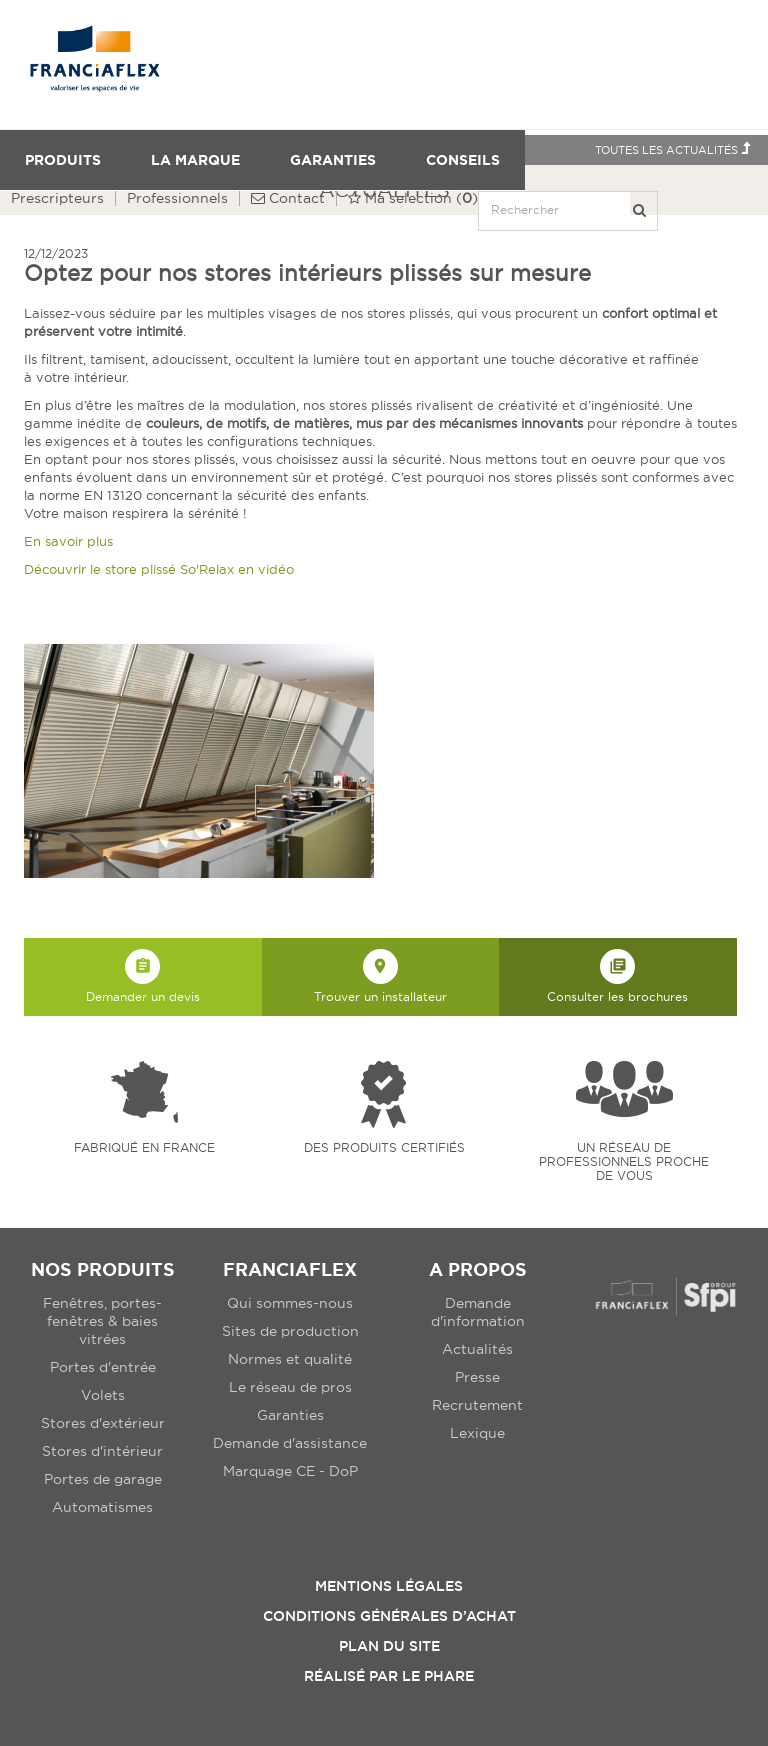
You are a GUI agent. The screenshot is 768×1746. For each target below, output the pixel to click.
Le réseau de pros (290, 1387)
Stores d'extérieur (103, 1423)
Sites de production (290, 1331)
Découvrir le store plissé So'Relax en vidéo (159, 569)
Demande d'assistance (290, 1443)
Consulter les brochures (617, 976)
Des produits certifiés (384, 1147)
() (413, 198)
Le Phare (438, 1676)
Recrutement (477, 1405)
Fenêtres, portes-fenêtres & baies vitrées (102, 1321)
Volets (103, 1395)
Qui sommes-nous (290, 1303)
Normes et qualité (290, 1359)
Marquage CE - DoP (290, 1471)
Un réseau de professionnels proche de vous (624, 1161)
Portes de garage (103, 1479)
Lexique (477, 1433)
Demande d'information (478, 1312)
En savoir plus (68, 541)
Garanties (333, 160)
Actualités (477, 1349)
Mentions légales (389, 1586)
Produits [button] (63, 160)
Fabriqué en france (144, 1147)
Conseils (463, 160)
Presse (477, 1377)
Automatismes (102, 1507)
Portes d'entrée (103, 1367)
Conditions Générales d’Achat (389, 1616)
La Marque (195, 160)
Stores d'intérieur (102, 1451)
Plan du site (389, 1646)
